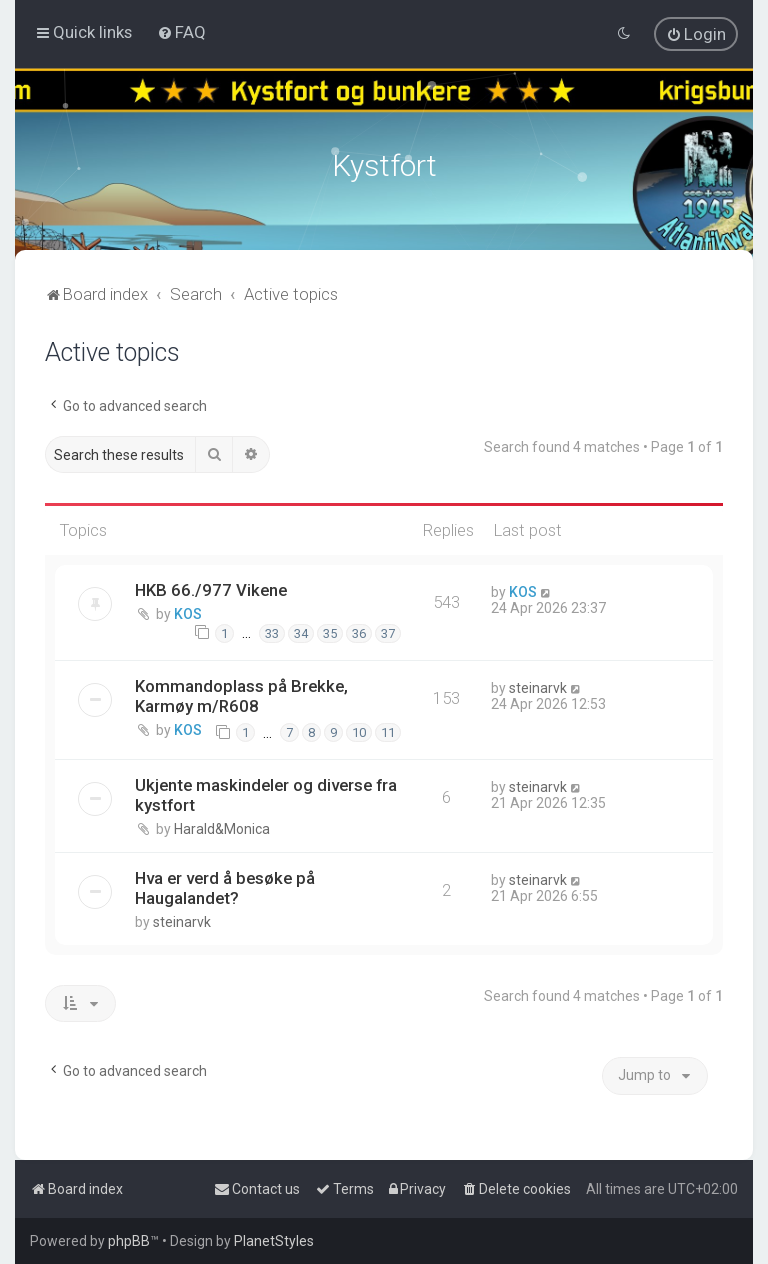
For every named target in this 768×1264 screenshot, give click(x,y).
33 (272, 630)
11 (388, 730)
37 (388, 630)
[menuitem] (181, 32)
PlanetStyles (274, 1241)
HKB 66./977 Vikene (211, 588)
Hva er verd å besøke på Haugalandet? (225, 885)
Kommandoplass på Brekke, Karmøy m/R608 (241, 693)
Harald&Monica (222, 826)
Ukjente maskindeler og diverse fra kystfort (266, 792)
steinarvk (538, 685)
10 (359, 730)
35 (330, 630)
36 (359, 630)
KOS (188, 612)
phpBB (129, 1241)
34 (301, 630)
